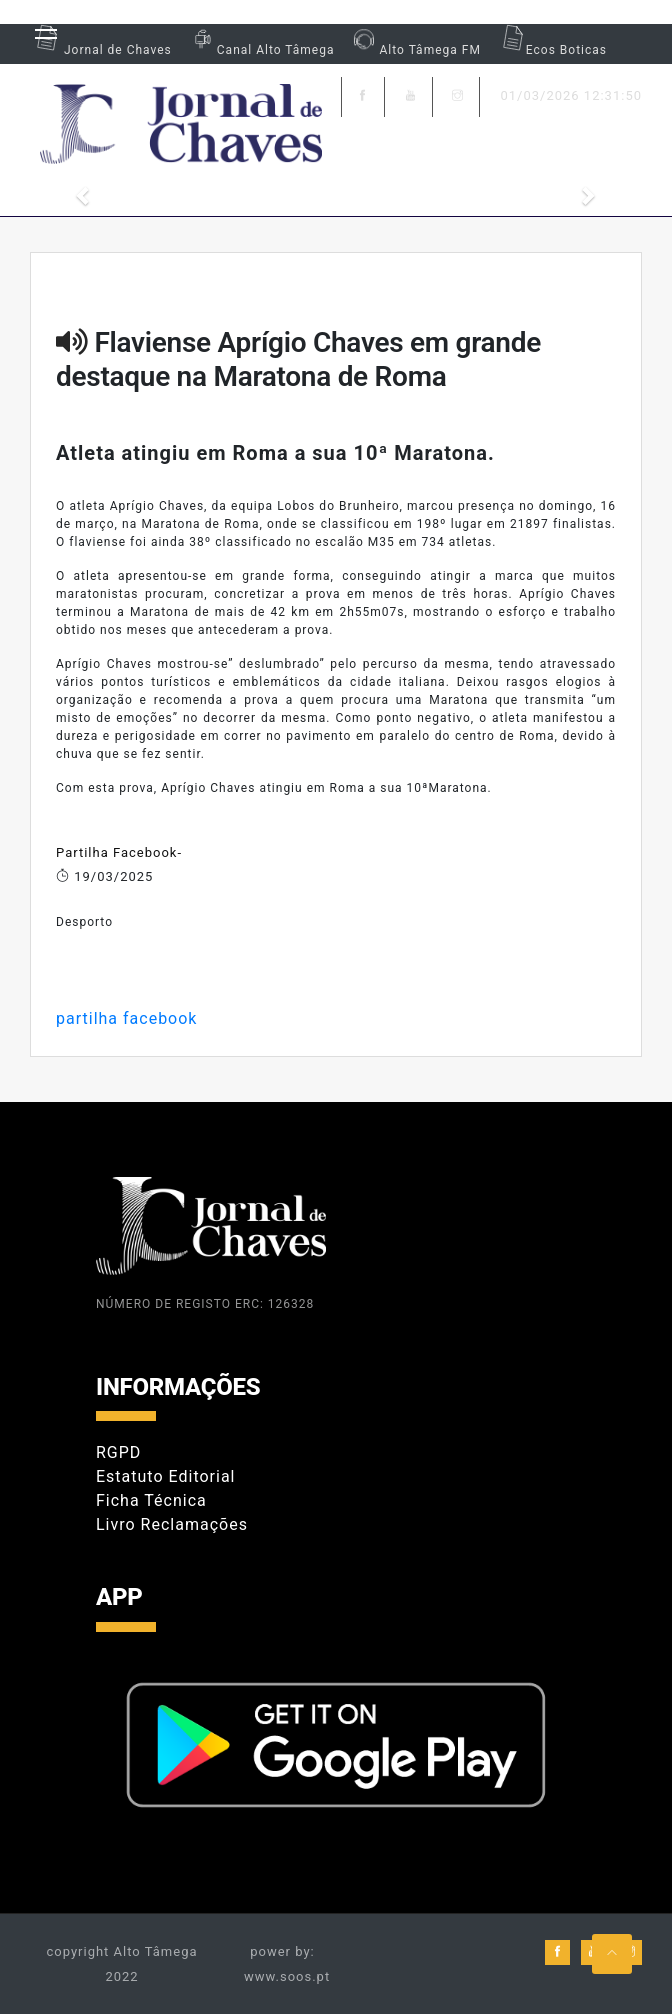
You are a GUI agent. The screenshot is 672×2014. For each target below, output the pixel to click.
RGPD (118, 1452)
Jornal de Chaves (101, 50)
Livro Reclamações (172, 1524)
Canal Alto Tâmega (261, 50)
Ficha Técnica (151, 1500)
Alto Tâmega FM (414, 50)
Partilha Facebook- (119, 852)
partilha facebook (126, 1018)
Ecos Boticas (551, 50)
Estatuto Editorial (165, 1476)
